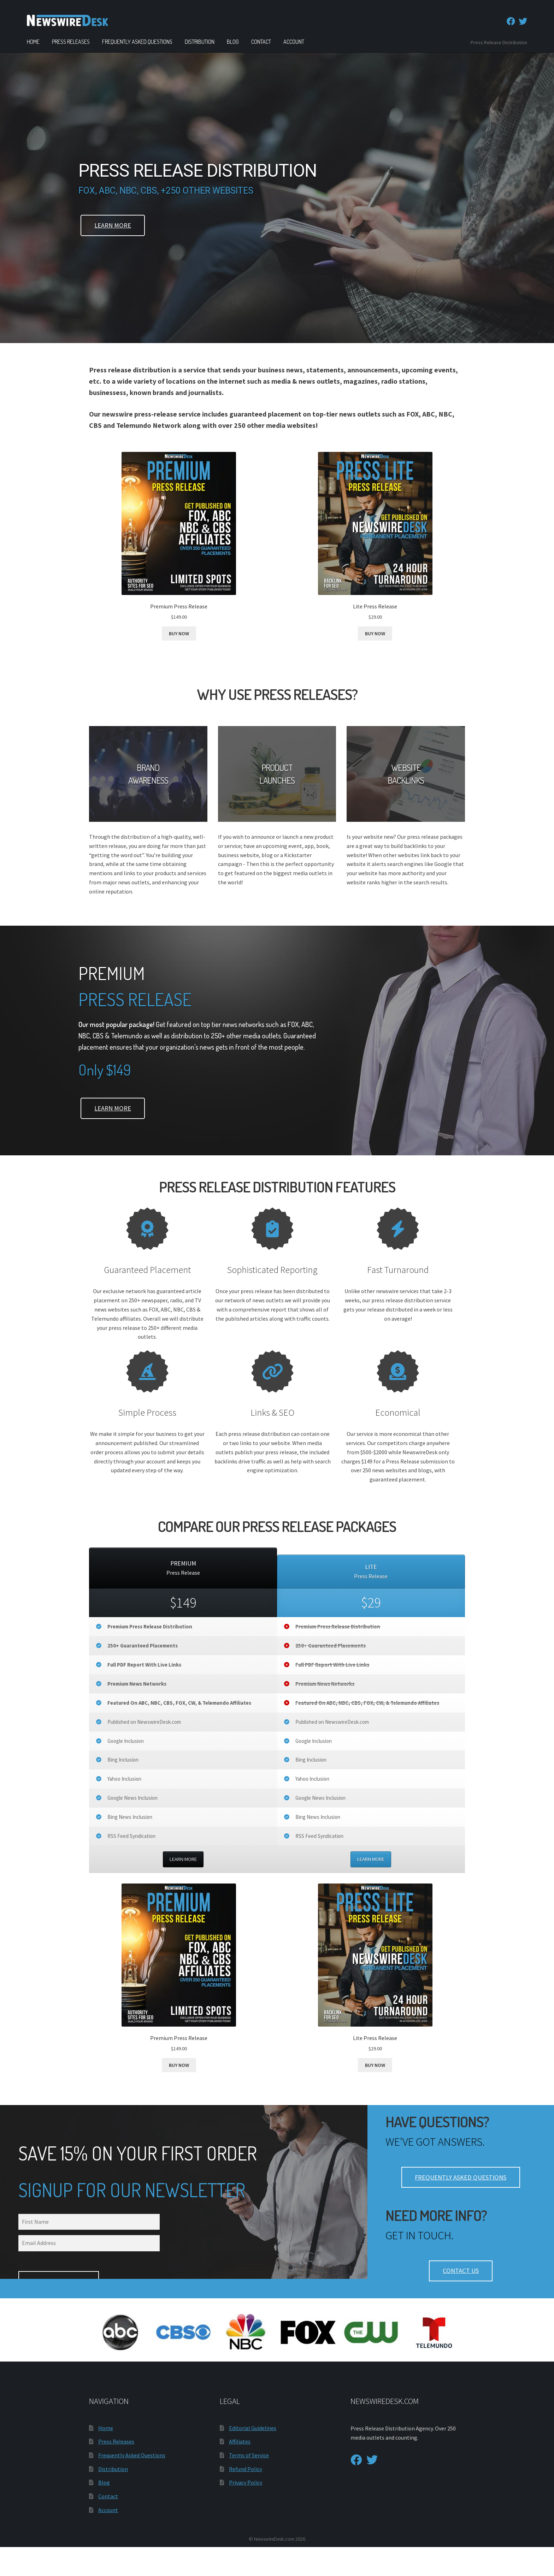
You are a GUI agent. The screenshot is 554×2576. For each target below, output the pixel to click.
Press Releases (71, 41)
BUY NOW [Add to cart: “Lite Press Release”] (375, 633)
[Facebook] (511, 21)
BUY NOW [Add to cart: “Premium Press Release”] (179, 633)
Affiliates (240, 2470)
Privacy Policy (245, 2511)
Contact (261, 41)
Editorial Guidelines (252, 2456)
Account (293, 41)
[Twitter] (523, 21)
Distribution (199, 41)
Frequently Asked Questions (137, 41)
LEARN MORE (183, 1859)
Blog (233, 41)
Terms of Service (249, 2484)
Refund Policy (245, 2497)
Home (33, 41)
